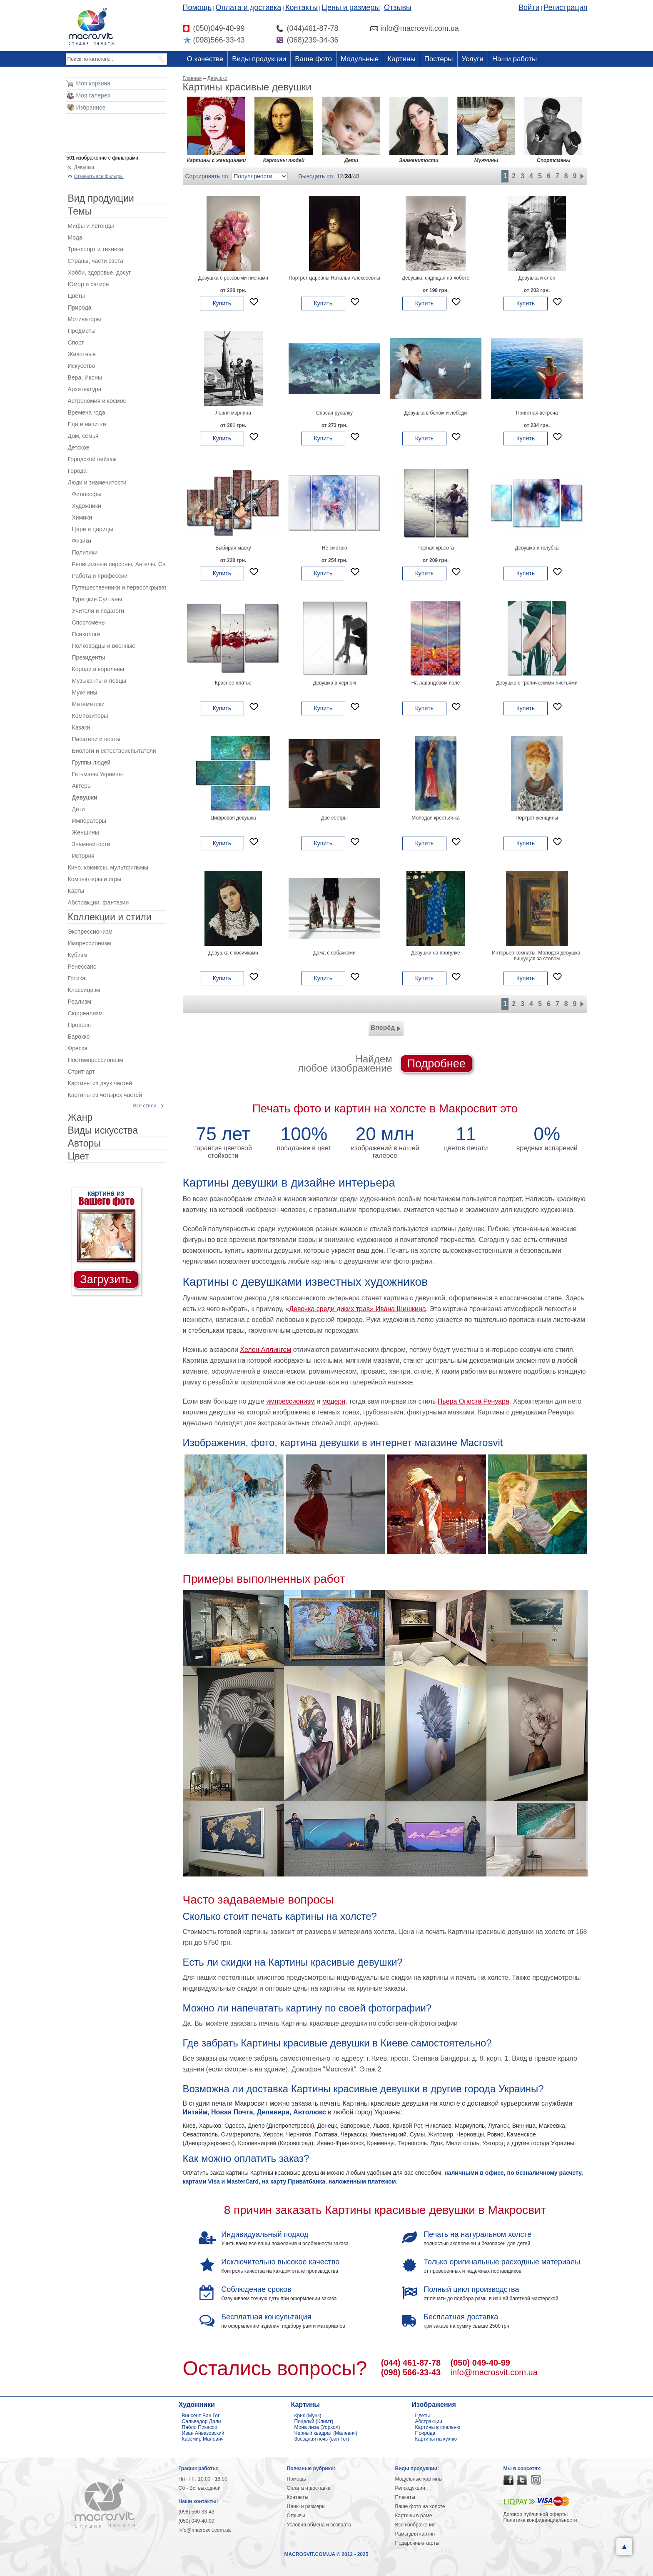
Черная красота (435, 548)
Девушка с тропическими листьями (537, 683)
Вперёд (386, 1028)
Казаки (81, 727)
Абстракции (428, 2421)
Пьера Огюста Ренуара (473, 1401)
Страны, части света (96, 260)
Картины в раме (413, 2516)
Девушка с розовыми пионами (233, 278)
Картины (401, 59)
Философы (87, 494)
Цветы (76, 295)
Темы (80, 211)
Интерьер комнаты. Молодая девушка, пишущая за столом (537, 956)
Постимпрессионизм (95, 1060)
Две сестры (334, 818)
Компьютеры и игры (95, 879)
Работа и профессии (100, 575)
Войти (528, 7)
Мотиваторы (84, 319)
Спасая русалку (334, 413)
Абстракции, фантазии (98, 902)
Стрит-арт (81, 1071)
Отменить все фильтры (99, 176)
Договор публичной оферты (535, 2514)
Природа (80, 307)
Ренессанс (82, 966)
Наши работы (514, 59)
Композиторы (90, 715)
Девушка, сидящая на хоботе (435, 278)
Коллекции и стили (110, 917)
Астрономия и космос (97, 400)
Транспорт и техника (95, 249)
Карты (76, 890)
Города (77, 470)
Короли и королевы (98, 669)
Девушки (84, 167)
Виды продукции (259, 59)
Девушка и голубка (537, 548)
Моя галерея (93, 95)
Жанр (80, 1117)
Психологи (86, 634)
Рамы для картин (415, 2534)
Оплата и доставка (248, 7)
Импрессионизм (89, 943)
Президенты (88, 657)
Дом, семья (83, 435)
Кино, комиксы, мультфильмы (108, 867)
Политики (85, 552)
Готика (77, 978)
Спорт (76, 342)
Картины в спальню (438, 2427)
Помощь (197, 7)
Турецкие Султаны (97, 599)
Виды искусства (103, 1130)
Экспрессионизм (90, 931)
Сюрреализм (85, 1013)
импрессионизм (290, 1401)
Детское (79, 447)
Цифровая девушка (233, 818)
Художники (86, 505)
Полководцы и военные (104, 645)
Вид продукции (101, 198)
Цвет (79, 1156)
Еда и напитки (87, 424)
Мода (75, 237)
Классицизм (84, 990)
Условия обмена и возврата (319, 2525)
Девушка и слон (537, 278)
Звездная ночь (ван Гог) (321, 2439)
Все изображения (415, 2525)
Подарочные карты (417, 2543)
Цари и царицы (92, 529)
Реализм (79, 1001)
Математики (88, 704)
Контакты (301, 7)
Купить (222, 303)
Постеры (438, 59)
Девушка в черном (334, 683)
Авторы (84, 1143)
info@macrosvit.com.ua (494, 2372)
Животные (82, 354)
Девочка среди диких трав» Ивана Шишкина (357, 1308)
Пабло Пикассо (199, 2427)
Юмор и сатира (88, 284)
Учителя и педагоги (98, 610)
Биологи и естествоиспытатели (114, 750)
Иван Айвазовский (203, 2433)
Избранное (91, 107)
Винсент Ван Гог (201, 2416)
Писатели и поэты (96, 739)
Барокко (79, 1036)
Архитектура (85, 389)
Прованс (79, 1025)
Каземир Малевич (203, 2439)
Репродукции (410, 2488)
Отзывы (397, 7)
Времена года (86, 412)
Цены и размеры (351, 7)
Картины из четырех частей (105, 1095)
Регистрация (565, 7)
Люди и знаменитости (97, 482)
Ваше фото (313, 59)
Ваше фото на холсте (420, 2506)
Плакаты (405, 2497)
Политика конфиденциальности (540, 2520)
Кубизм (77, 955)
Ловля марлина (233, 413)
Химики (82, 517)
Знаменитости (91, 844)
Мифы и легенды (91, 225)
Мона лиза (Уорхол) (317, 2427)
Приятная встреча (537, 413)
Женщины (85, 832)
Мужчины (84, 692)
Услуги (473, 59)
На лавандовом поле (435, 683)
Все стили (145, 1106)
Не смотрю (334, 548)
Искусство (81, 365)
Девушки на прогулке (435, 953)
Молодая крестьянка (435, 818)
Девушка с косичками (233, 953)
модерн (334, 1401)
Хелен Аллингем (265, 1349)
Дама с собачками (334, 953)
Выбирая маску (233, 548)
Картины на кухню (436, 2439)
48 (356, 176)
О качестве (205, 59)
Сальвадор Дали (201, 2421)
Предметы (82, 330)
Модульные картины (419, 2479)
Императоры (89, 820)
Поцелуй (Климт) (314, 2421)
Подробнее (436, 1063)
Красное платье (233, 683)
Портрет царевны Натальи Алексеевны (334, 278)
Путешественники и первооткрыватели (119, 587)
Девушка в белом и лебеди (435, 413)
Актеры (82, 785)
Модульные (360, 59)
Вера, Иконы (85, 377)
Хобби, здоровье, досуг (99, 272)
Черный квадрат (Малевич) (326, 2433)
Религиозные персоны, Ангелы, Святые (119, 564)
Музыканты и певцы (99, 680)
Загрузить (105, 1279)
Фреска (77, 1048)
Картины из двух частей (100, 1083)
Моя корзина (93, 83)
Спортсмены (89, 622)
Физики (82, 540)
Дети (78, 809)
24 (348, 176)
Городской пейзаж (92, 459)
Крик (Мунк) (308, 2416)
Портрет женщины (537, 818)
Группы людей (91, 762)
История (83, 855)
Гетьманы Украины (97, 774)
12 (339, 176)
